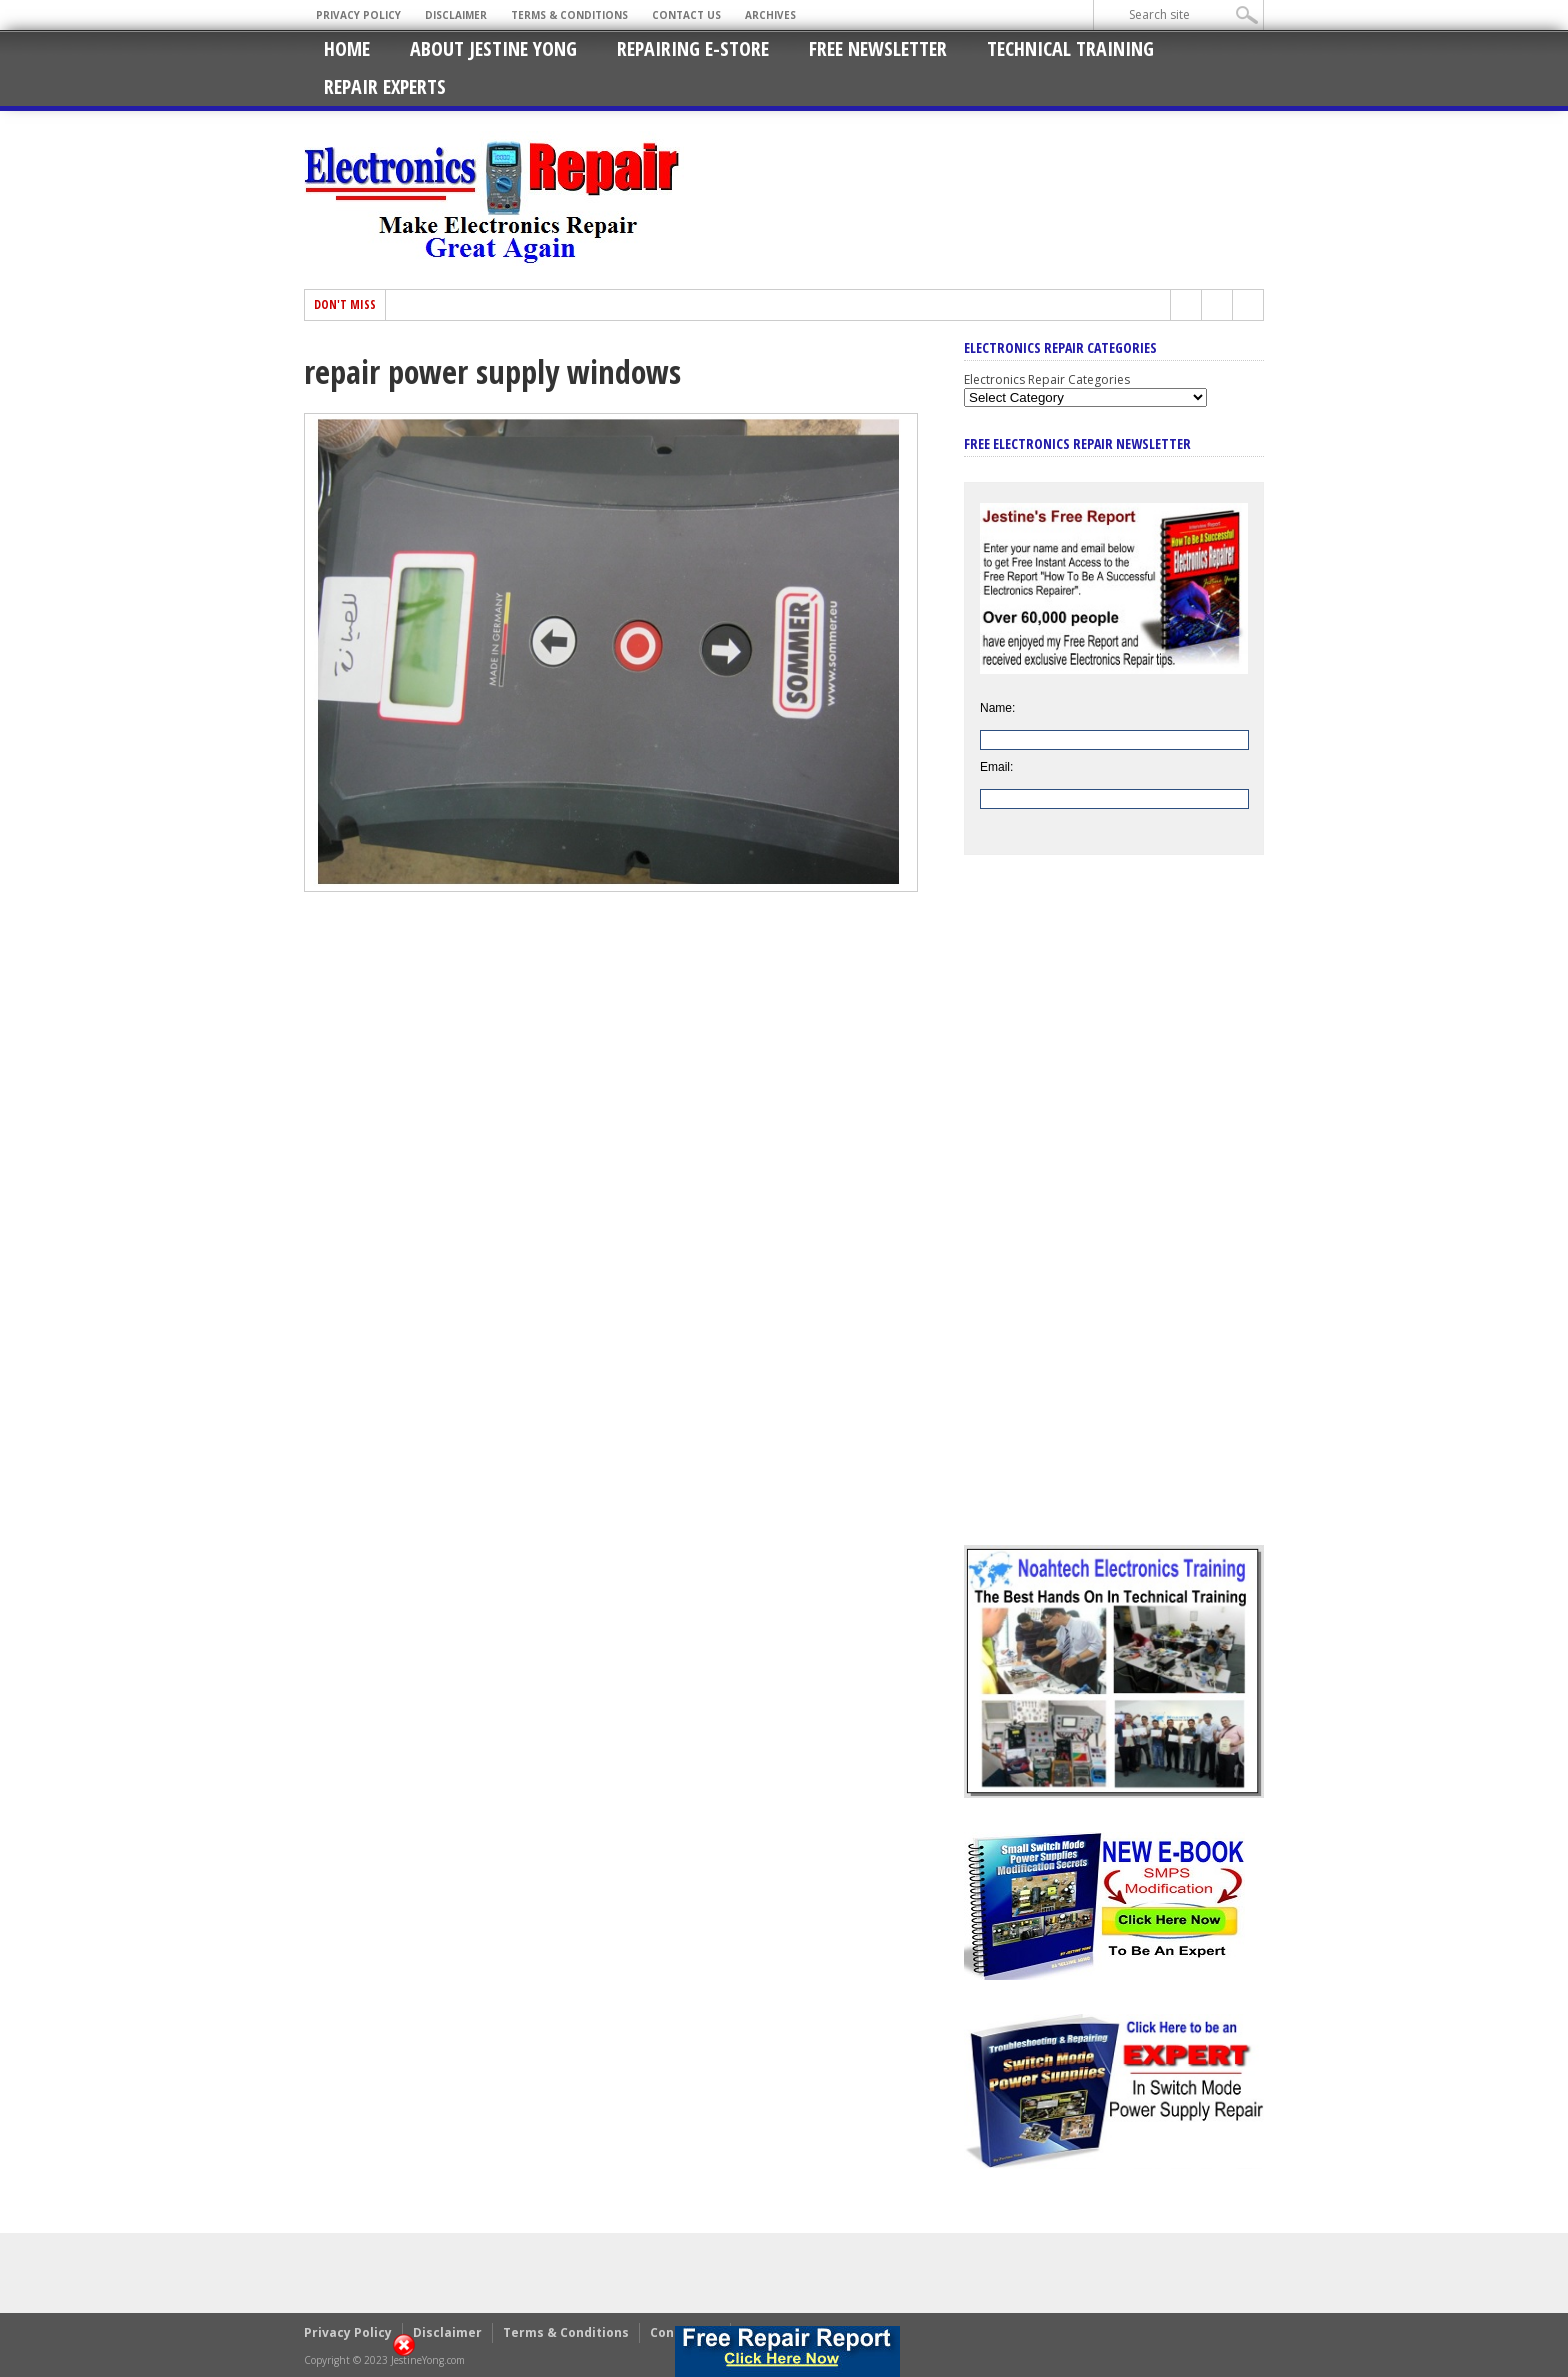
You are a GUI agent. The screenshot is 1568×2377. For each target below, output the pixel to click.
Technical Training (1070, 48)
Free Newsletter (878, 48)
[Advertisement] (1114, 1215)
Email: (996, 767)
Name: (997, 708)
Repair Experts (385, 86)
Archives (770, 15)
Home (347, 48)
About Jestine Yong (493, 48)
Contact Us (686, 15)
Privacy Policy (358, 15)
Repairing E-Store (693, 48)
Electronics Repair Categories (1047, 379)
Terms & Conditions (569, 15)
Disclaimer (456, 15)
